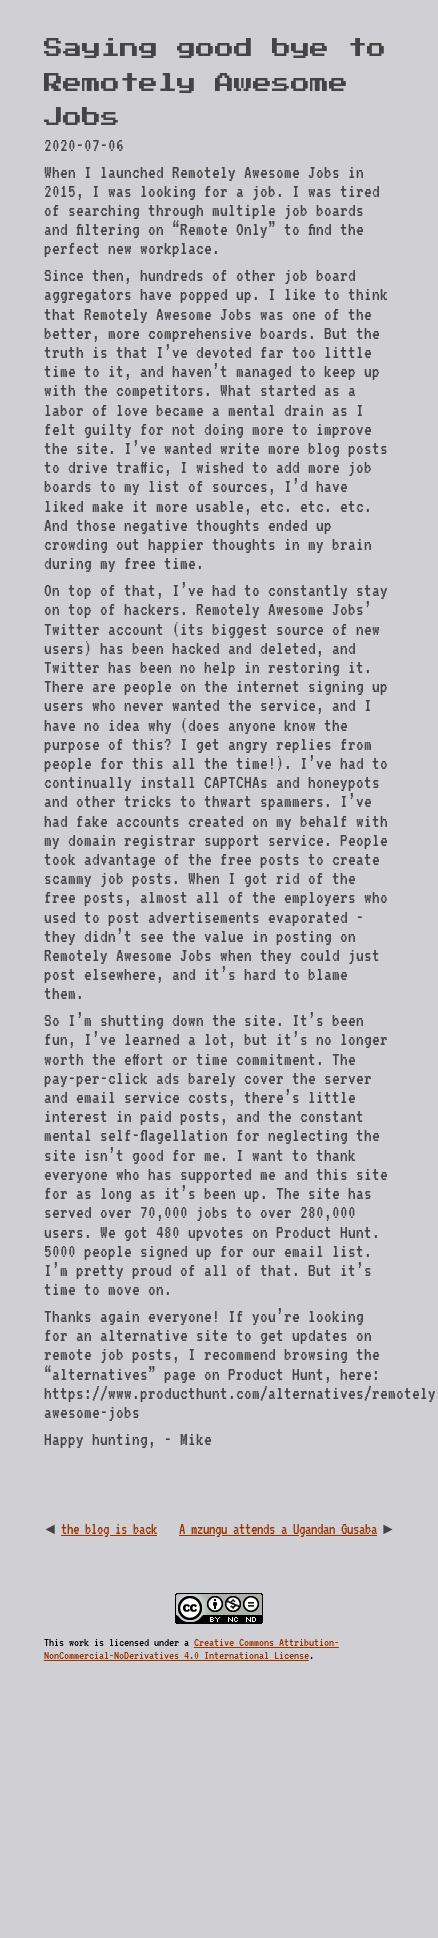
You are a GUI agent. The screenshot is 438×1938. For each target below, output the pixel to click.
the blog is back (109, 1529)
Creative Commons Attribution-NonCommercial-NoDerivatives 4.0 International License (191, 1649)
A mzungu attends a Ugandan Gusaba (278, 1529)
